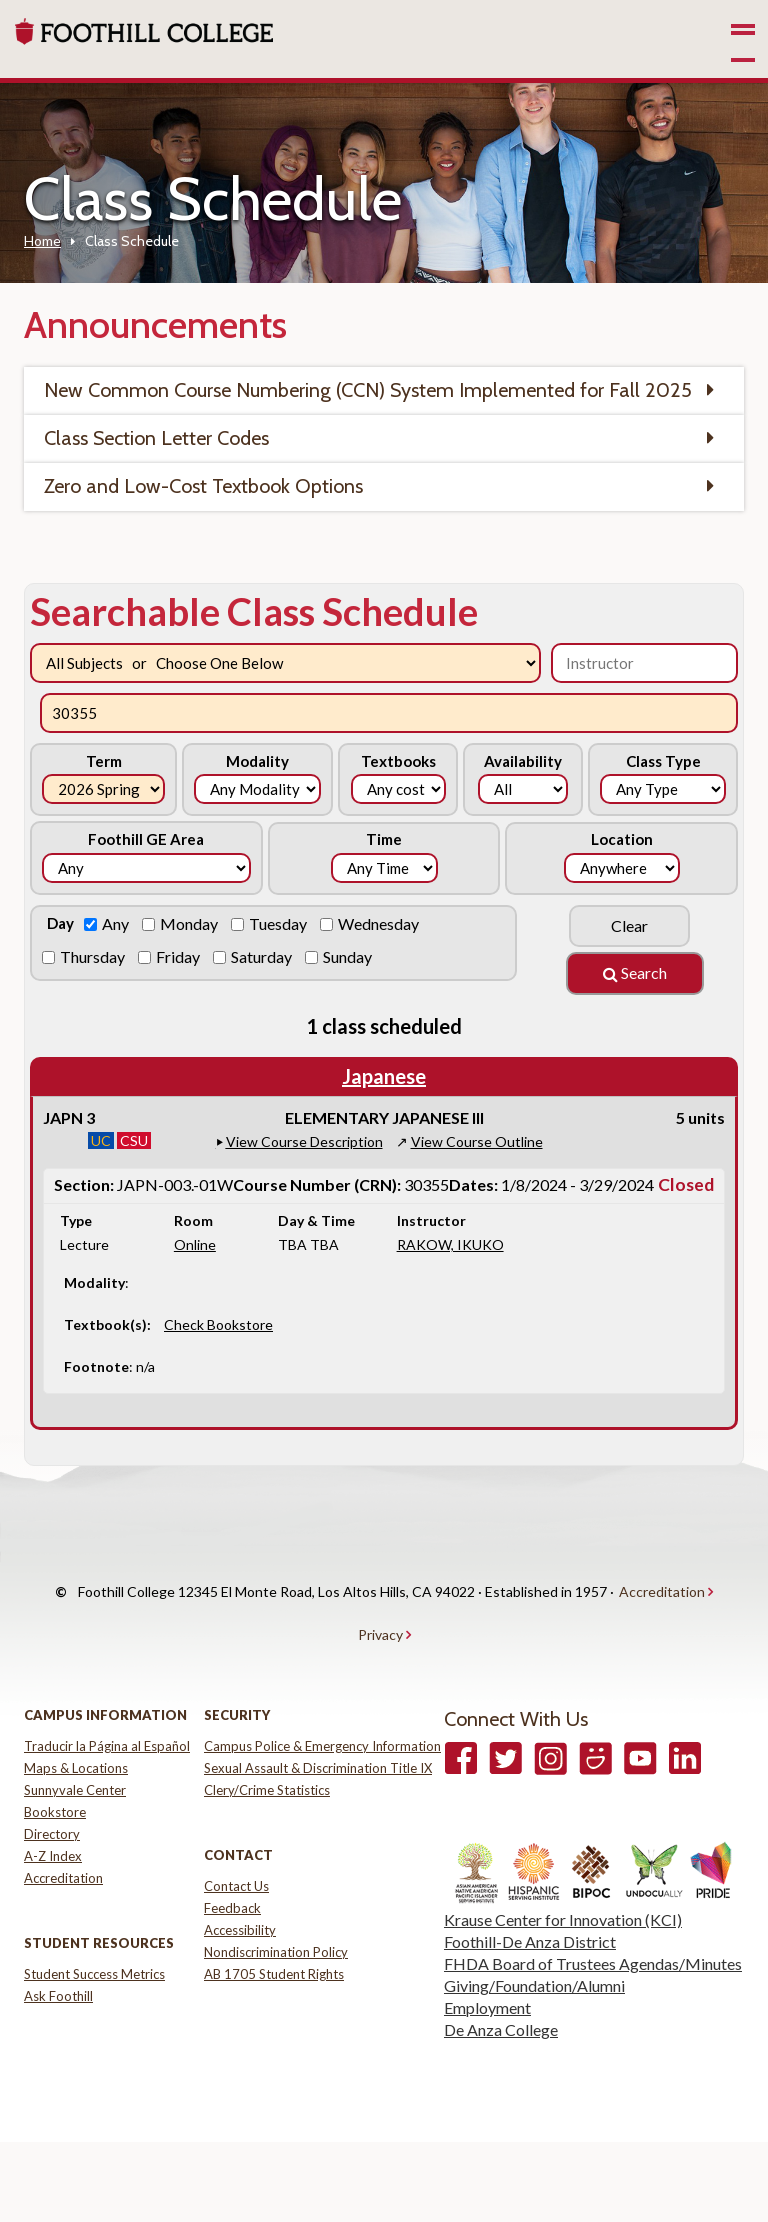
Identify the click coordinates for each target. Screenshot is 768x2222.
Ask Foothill (58, 1956)
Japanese (384, 1076)
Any (117, 923)
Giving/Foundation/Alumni (534, 1945)
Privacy (380, 1604)
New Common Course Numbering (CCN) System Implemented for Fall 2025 (368, 390)
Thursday (94, 956)
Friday (179, 956)
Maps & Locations (76, 1728)
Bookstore (55, 1772)
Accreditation (662, 1581)
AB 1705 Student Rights (274, 1934)
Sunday (349, 956)
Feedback (232, 1868)
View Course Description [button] (304, 1141)
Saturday (263, 956)
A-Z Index (53, 1816)
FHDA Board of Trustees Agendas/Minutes (593, 1923)
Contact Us (236, 1846)
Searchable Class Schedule (254, 611)
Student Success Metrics (94, 1934)
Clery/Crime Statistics (267, 1750)
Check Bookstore (218, 1324)
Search (635, 972)
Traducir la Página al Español (107, 1706)
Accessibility (240, 1890)
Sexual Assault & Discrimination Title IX (318, 1728)
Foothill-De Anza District (530, 1901)
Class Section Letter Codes (156, 438)
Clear (629, 925)
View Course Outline (477, 1141)
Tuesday (279, 923)
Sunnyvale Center (75, 1750)
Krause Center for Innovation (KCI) (563, 1879)
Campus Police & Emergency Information (322, 1706)
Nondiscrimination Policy (276, 1912)
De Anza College (501, 1989)
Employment (487, 1967)
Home (42, 240)
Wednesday (380, 923)
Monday (190, 923)
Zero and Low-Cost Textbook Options (203, 486)
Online (195, 1244)
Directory (52, 1794)
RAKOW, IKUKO (450, 1244)
